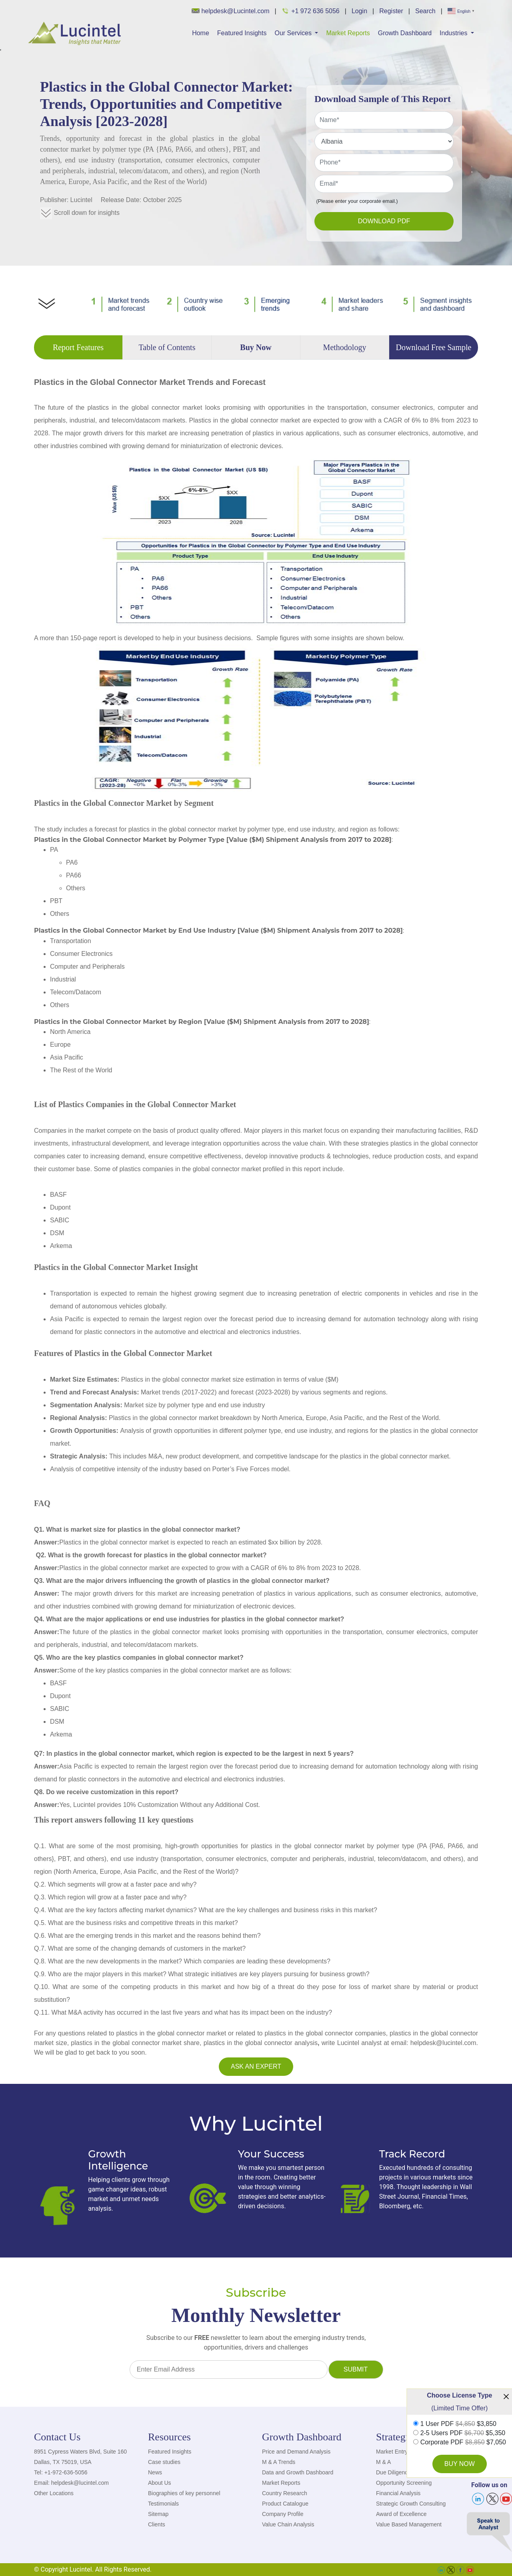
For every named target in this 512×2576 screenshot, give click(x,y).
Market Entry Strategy (403, 2451)
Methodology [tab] (344, 347)
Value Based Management (409, 2524)
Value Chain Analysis (288, 2524)
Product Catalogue (285, 2503)
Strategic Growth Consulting (411, 2503)
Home (200, 33)
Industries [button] (454, 33)
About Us (159, 2483)
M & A (383, 2462)
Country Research (284, 2493)
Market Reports (348, 33)
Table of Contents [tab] (167, 347)
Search (425, 11)
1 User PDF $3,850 (458, 2424)
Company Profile (283, 2514)
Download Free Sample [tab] (434, 347)
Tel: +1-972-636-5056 (61, 2472)
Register (391, 11)
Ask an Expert (256, 2066)
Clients (156, 2524)
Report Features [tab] (78, 347)
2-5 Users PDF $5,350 (463, 2433)
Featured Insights (242, 33)
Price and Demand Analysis (296, 2451)
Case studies (164, 2462)
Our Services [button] (293, 33)
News (155, 2472)
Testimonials (163, 2503)
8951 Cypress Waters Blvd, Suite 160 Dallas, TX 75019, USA (80, 2456)
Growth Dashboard (405, 33)
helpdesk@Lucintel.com (231, 11)
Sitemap (158, 2514)
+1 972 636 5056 (311, 11)
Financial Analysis (398, 2493)
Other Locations (54, 2493)
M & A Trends (278, 2462)
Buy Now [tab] (255, 347)
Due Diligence (393, 2472)
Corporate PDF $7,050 (463, 2442)
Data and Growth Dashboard (297, 2472)
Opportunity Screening (404, 2483)
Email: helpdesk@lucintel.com (71, 2483)
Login (359, 11)
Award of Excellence (401, 2514)
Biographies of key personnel (184, 2493)
